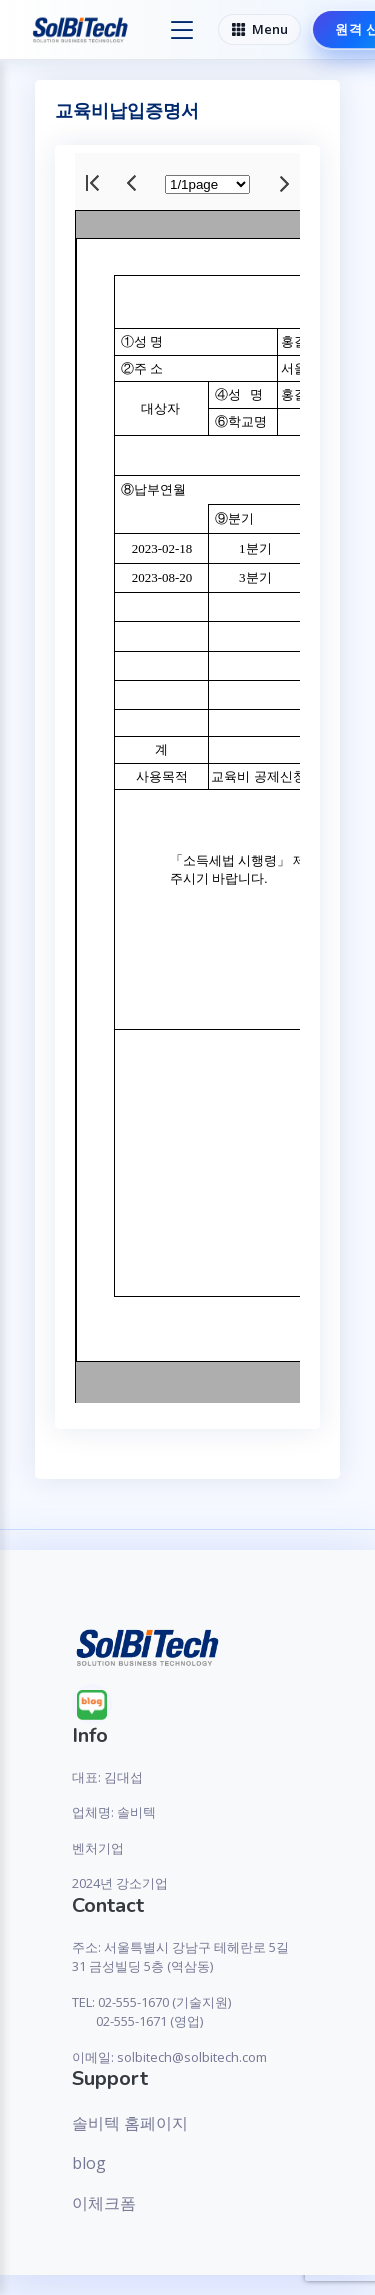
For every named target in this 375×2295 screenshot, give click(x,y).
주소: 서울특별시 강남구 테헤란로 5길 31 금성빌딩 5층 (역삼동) (180, 1957)
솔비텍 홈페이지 (130, 2123)
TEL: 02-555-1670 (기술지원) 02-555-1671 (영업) (151, 2012)
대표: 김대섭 (107, 1777)
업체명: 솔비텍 (114, 1812)
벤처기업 (98, 1848)
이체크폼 (104, 2203)
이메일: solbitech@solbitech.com (169, 2057)
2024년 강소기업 (120, 1883)
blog (89, 2163)
